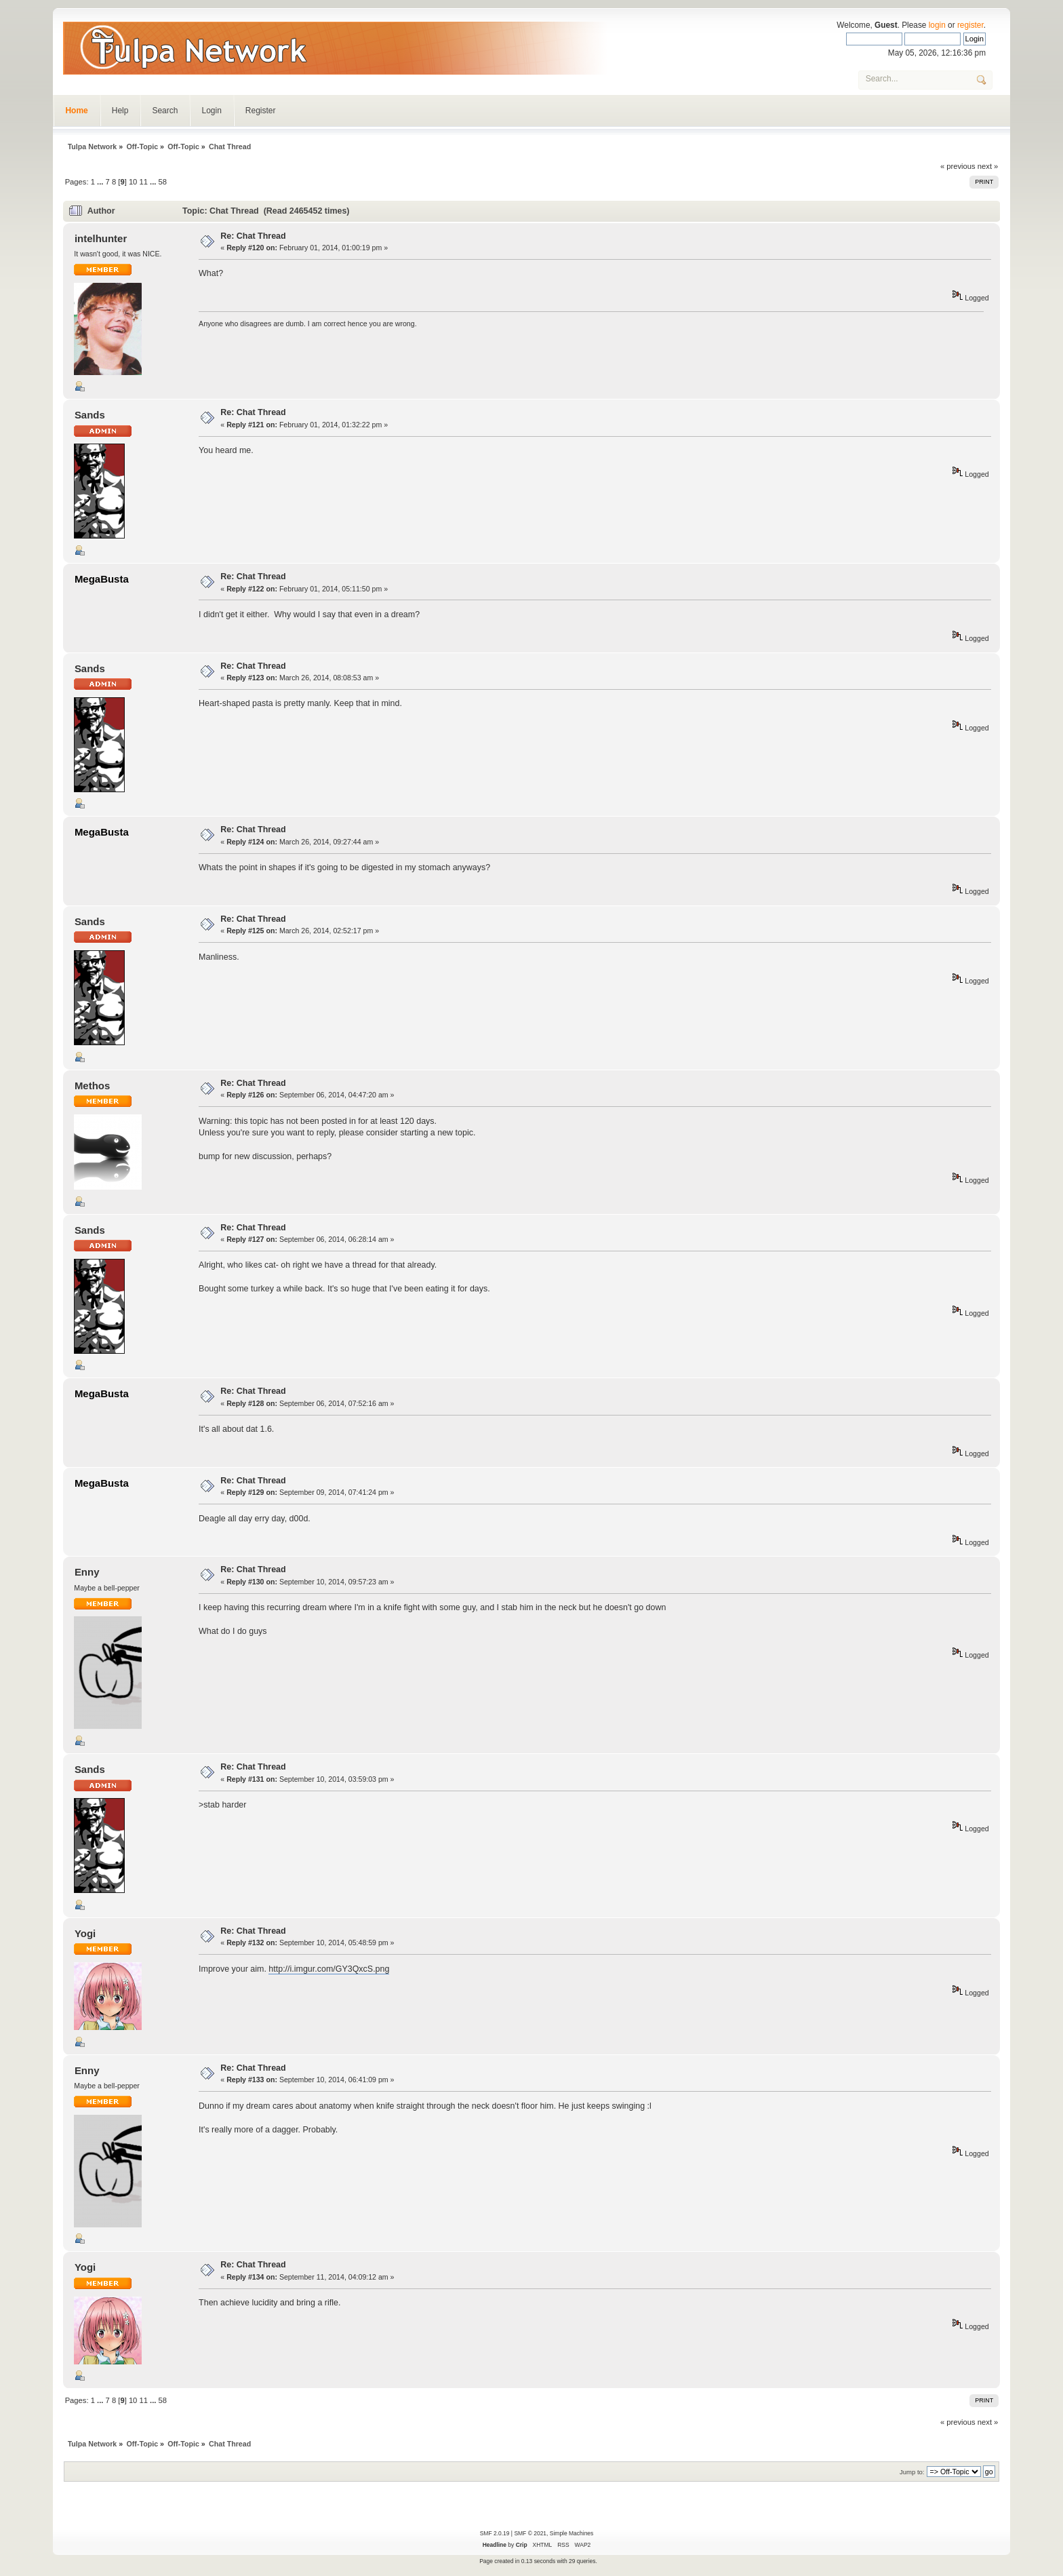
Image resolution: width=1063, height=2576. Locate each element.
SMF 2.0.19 (495, 2533)
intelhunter (101, 238)
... (101, 182)
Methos (92, 1085)
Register (260, 110)
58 (163, 182)
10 (133, 182)
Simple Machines (571, 2533)
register (970, 25)
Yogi (85, 1933)
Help (120, 110)
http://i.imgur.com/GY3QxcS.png (328, 1969)
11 (143, 182)
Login (211, 110)
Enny (87, 1572)
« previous (958, 166)
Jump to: (912, 2472)
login (937, 25)
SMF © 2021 (530, 2533)
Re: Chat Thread (252, 236)
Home (76, 110)
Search (165, 110)
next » (988, 166)
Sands (90, 415)
